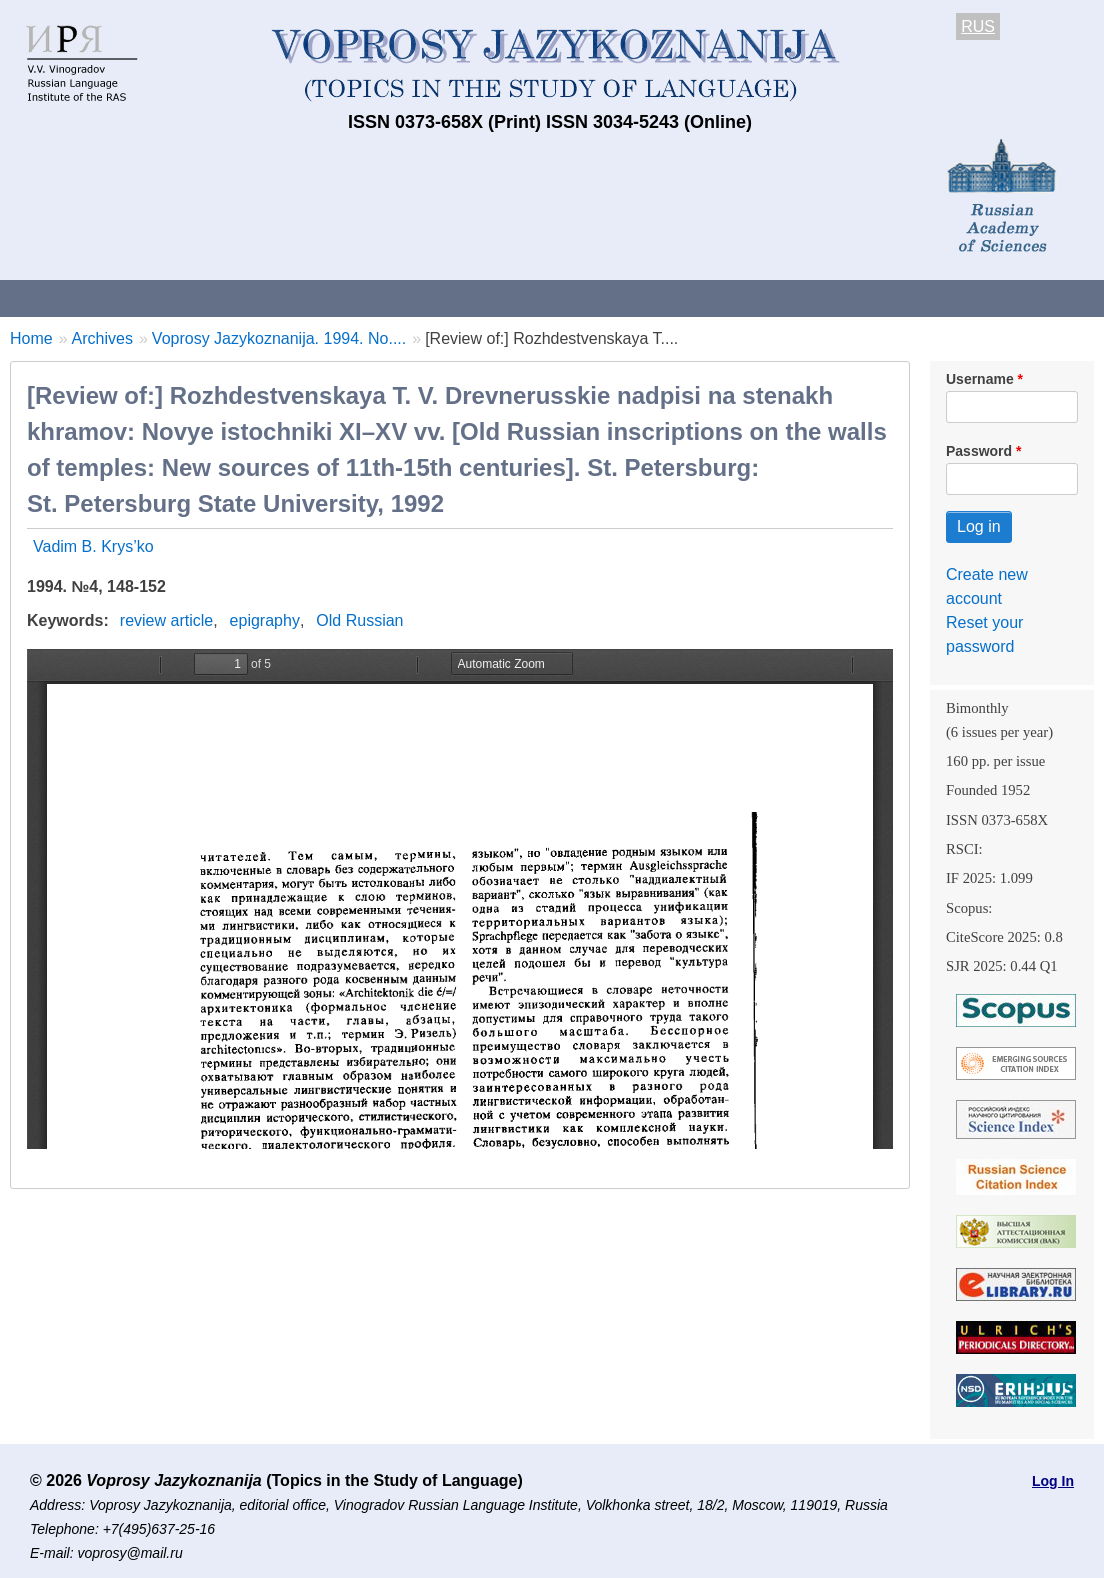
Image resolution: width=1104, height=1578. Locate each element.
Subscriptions (800, 297)
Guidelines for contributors (382, 297)
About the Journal (82, 297)
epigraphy (265, 620)
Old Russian (359, 620)
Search (1058, 297)
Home (31, 338)
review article (166, 620)
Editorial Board (940, 297)
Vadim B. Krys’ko (93, 546)
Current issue (562, 297)
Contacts (216, 297)
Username (980, 379)
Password (979, 451)
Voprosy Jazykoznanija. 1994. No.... (279, 338)
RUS (978, 26)
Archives (680, 297)
